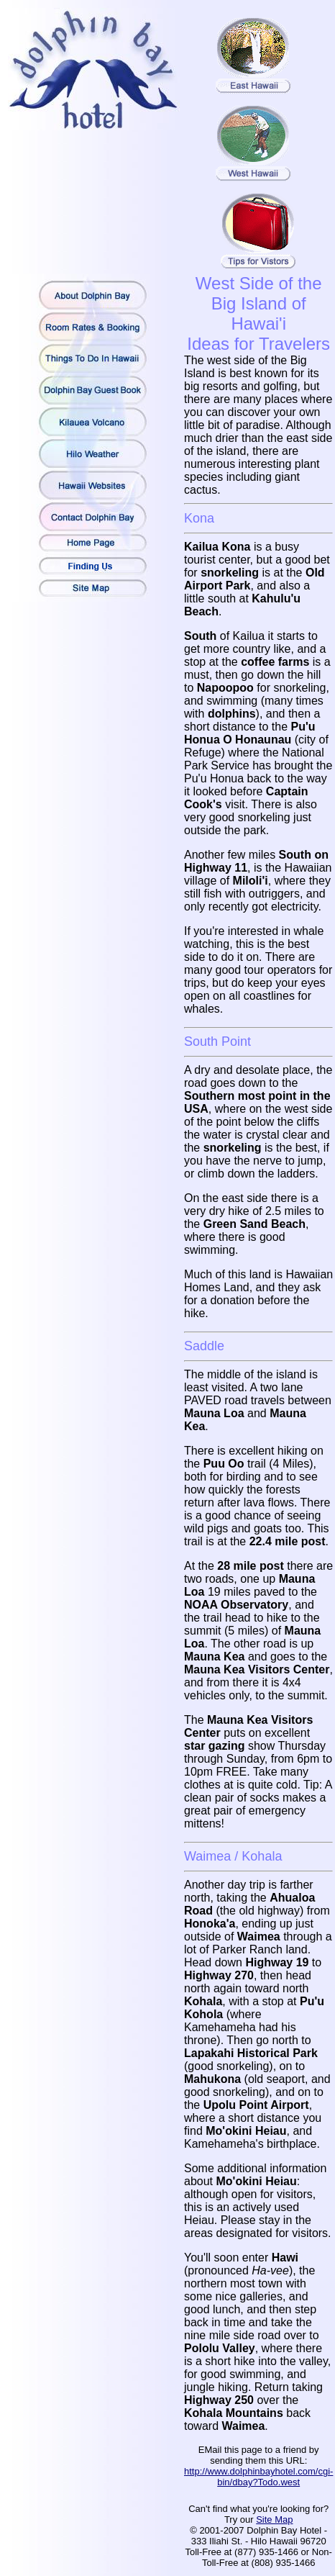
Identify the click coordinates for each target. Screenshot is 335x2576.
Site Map (274, 2519)
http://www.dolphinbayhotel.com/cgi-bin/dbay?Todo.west (258, 2476)
